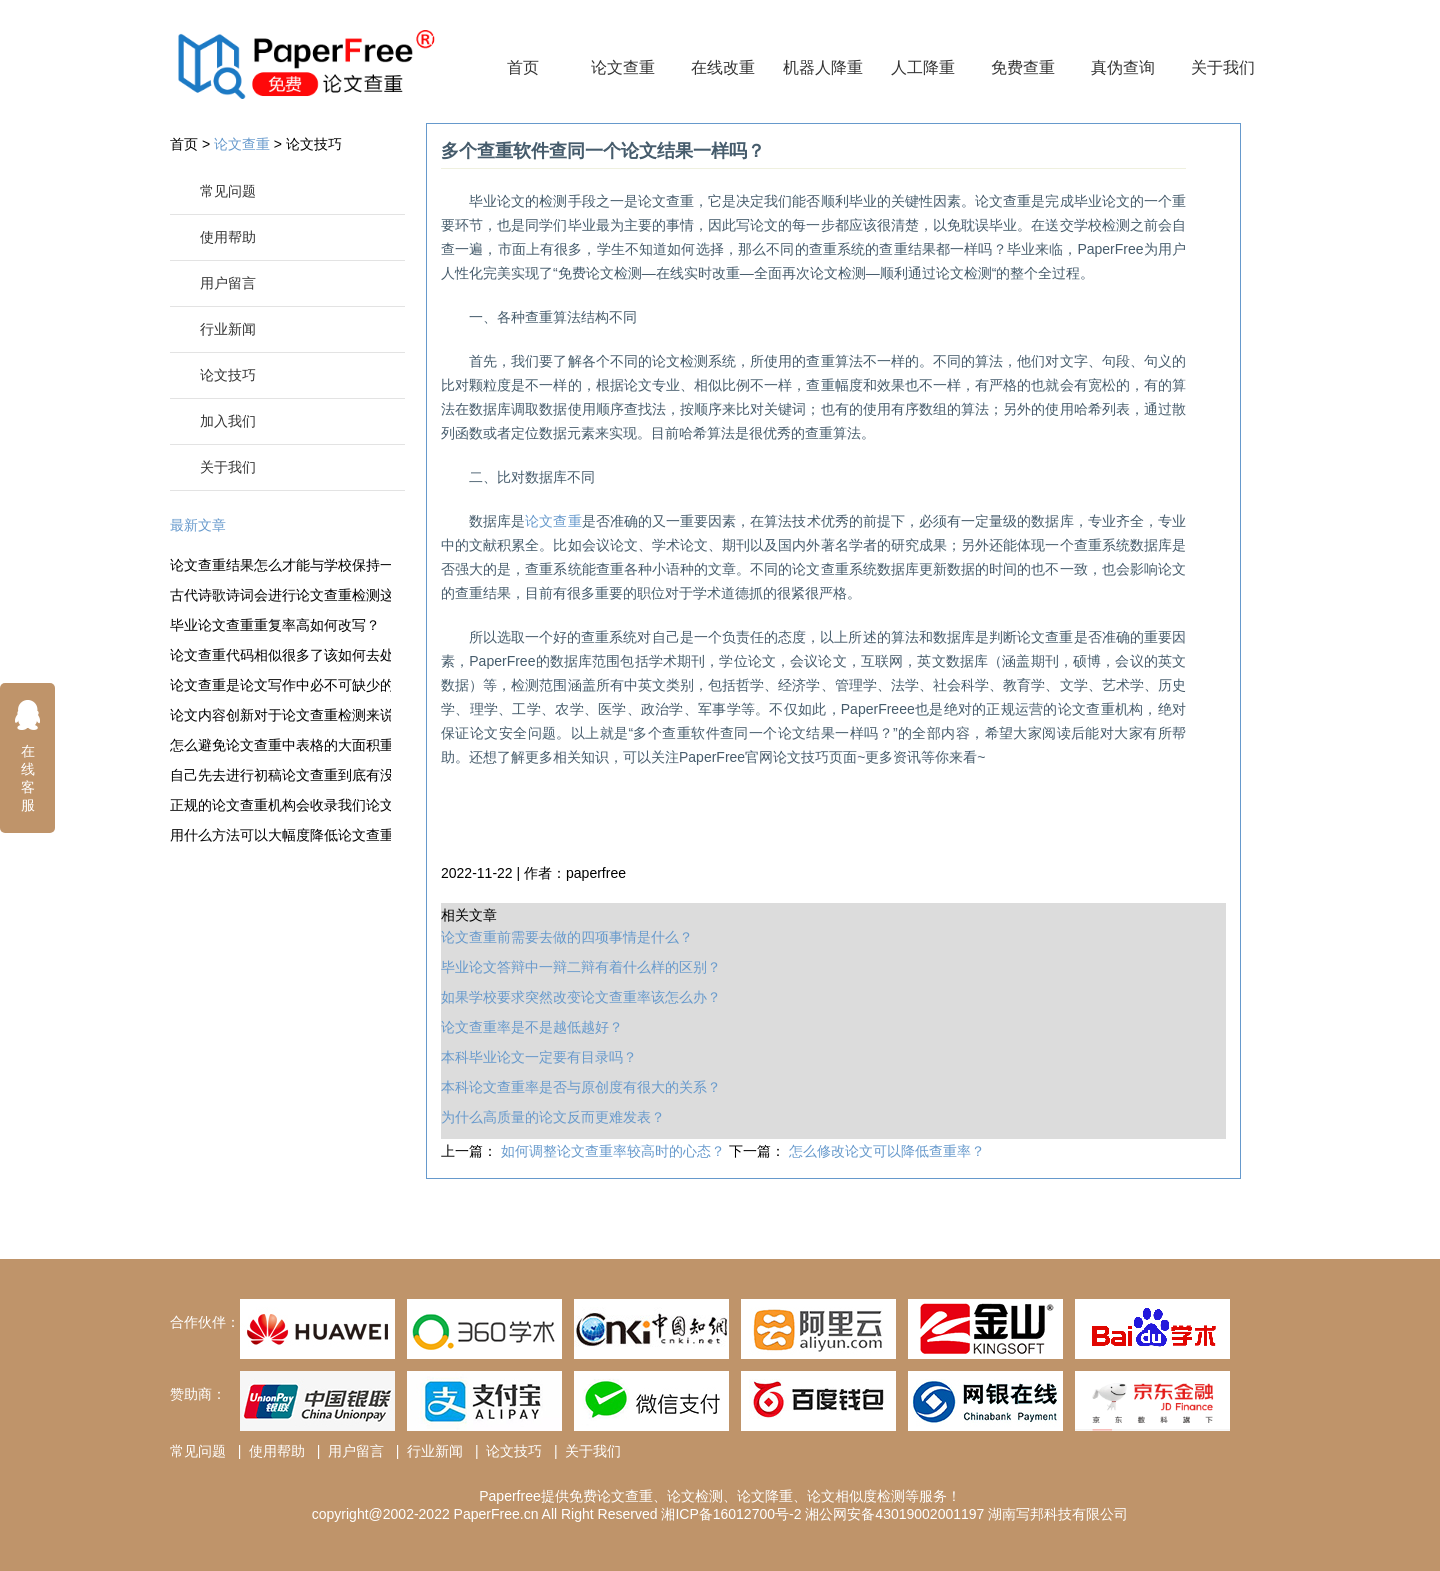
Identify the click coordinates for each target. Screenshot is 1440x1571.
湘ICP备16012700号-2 (731, 1514)
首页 (523, 67)
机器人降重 (823, 67)
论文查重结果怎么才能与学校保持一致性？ (280, 565)
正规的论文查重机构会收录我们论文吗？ (280, 805)
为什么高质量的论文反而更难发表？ (553, 1117)
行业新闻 (228, 329)
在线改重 (723, 67)
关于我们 (1223, 67)
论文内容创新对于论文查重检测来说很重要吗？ (280, 715)
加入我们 (228, 421)
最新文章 (198, 525)
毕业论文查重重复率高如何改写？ (275, 625)
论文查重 (623, 67)
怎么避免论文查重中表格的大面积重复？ (280, 745)
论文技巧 (314, 144)
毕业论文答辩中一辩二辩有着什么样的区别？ (581, 967)
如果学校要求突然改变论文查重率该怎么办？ (581, 997)
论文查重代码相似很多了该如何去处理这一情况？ (280, 655)
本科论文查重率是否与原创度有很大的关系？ (581, 1087)
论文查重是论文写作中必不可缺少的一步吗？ (280, 685)
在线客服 (28, 755)
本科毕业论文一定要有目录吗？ (539, 1057)
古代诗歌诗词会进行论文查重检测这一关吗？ (280, 595)
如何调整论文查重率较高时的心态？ (615, 1151)
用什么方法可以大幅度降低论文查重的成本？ (280, 835)
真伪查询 (1123, 67)
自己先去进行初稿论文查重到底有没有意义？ (280, 775)
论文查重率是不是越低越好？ (532, 1027)
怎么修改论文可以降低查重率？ (887, 1151)
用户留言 (228, 283)
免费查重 (1023, 67)
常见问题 (228, 191)
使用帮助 (228, 237)
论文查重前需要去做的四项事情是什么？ (567, 937)
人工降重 (923, 67)
